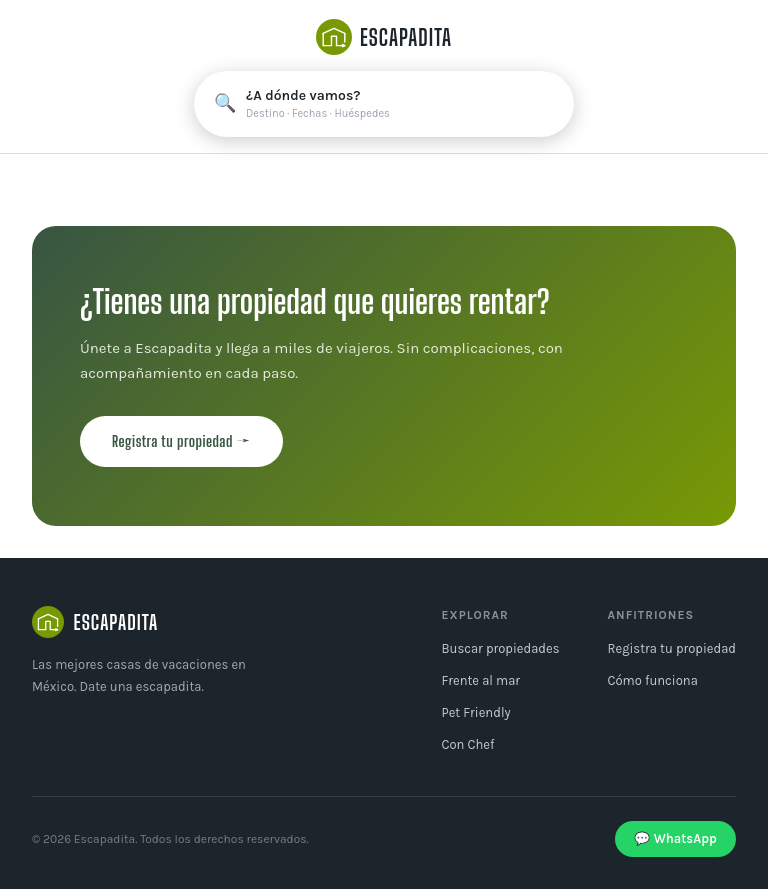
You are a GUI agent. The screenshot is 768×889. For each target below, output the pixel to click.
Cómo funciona (653, 680)
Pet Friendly (475, 712)
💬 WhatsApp (675, 838)
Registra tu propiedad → (181, 441)
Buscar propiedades (500, 648)
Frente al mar (480, 680)
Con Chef (467, 744)
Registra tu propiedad (672, 648)
